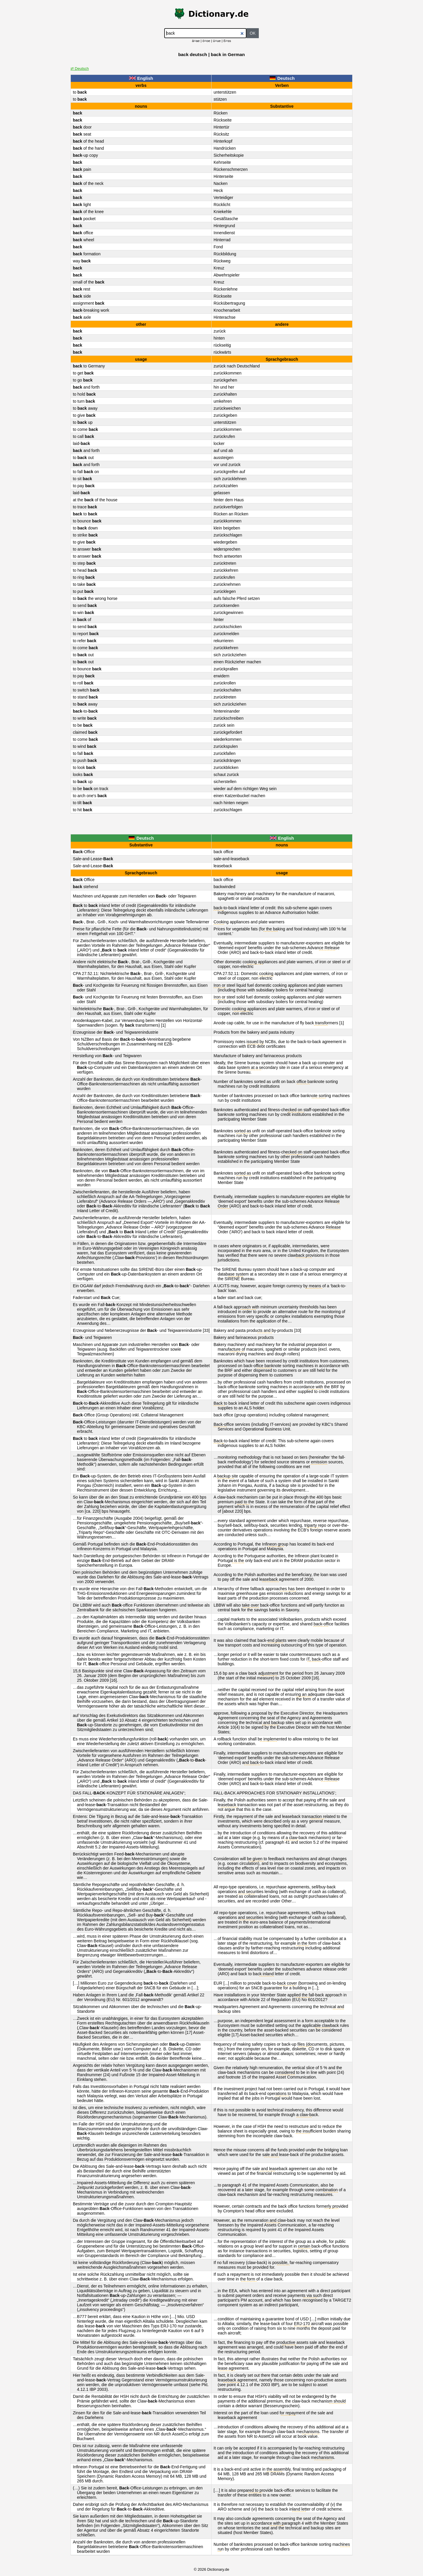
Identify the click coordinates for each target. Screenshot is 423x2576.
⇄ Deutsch (79, 68)
